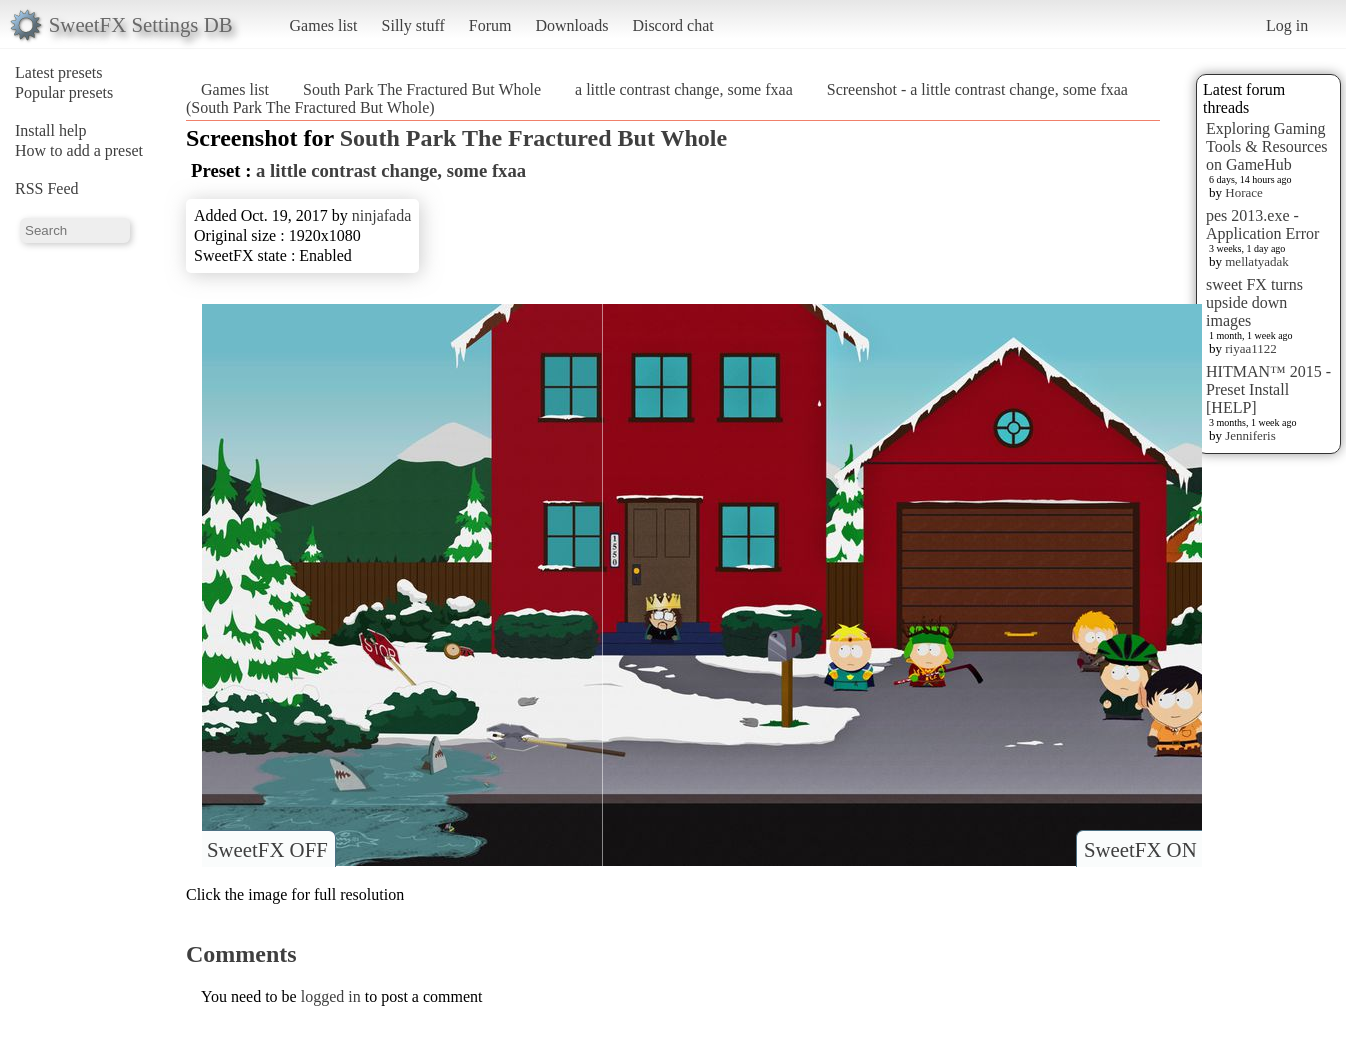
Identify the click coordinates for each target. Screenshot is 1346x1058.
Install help (51, 130)
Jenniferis (1250, 435)
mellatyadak (1257, 261)
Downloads (571, 25)
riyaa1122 (1251, 348)
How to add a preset (79, 150)
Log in (1287, 25)
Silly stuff (413, 25)
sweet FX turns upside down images (1254, 302)
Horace (1244, 192)
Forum (490, 25)
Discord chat (672, 25)
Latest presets (59, 72)
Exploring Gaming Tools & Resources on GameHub (1267, 146)
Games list (324, 25)
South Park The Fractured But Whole (422, 89)
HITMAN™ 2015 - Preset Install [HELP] (1268, 389)
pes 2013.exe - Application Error (1262, 224)
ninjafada (382, 215)
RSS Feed (47, 188)
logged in (331, 996)
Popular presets (64, 92)
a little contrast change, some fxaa (684, 89)
